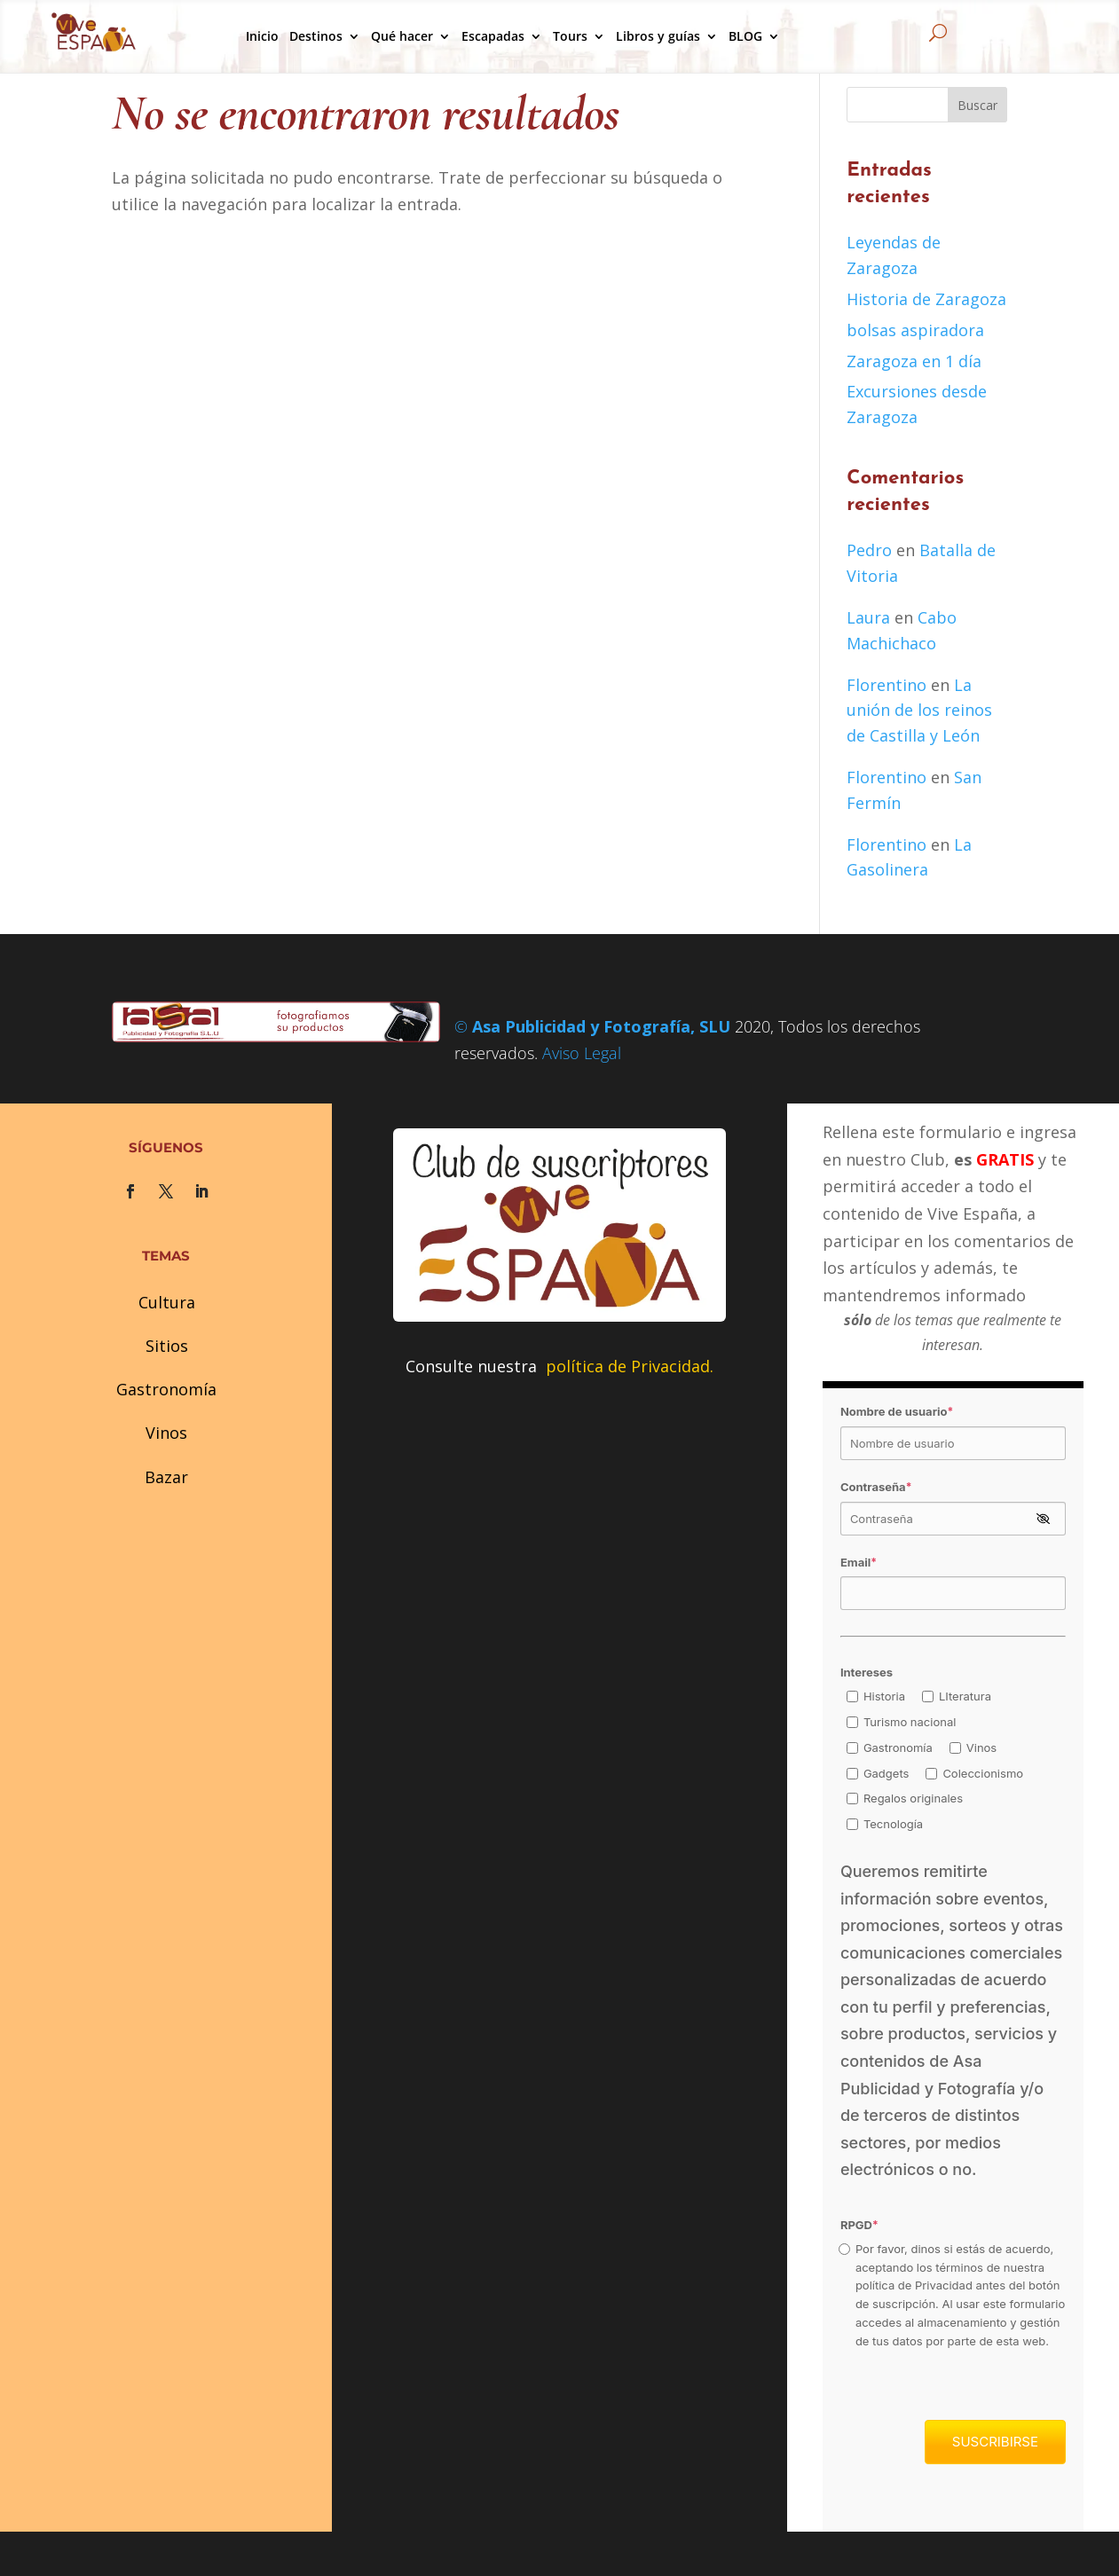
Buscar (977, 105)
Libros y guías (658, 35)
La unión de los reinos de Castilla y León (919, 710)
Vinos (166, 1432)
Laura (868, 617)
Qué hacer (402, 35)
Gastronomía (166, 1389)
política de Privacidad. (629, 1366)
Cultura (166, 1302)
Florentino (886, 684)
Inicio (262, 35)
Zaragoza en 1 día (914, 361)
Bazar (166, 1477)
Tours (570, 35)
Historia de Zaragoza (926, 299)
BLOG (745, 35)
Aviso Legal (581, 1053)
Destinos (316, 35)
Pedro (869, 550)
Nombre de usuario (896, 1411)
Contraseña (876, 1487)
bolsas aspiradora (915, 330)
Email (858, 1562)
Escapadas (492, 35)
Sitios (167, 1345)
